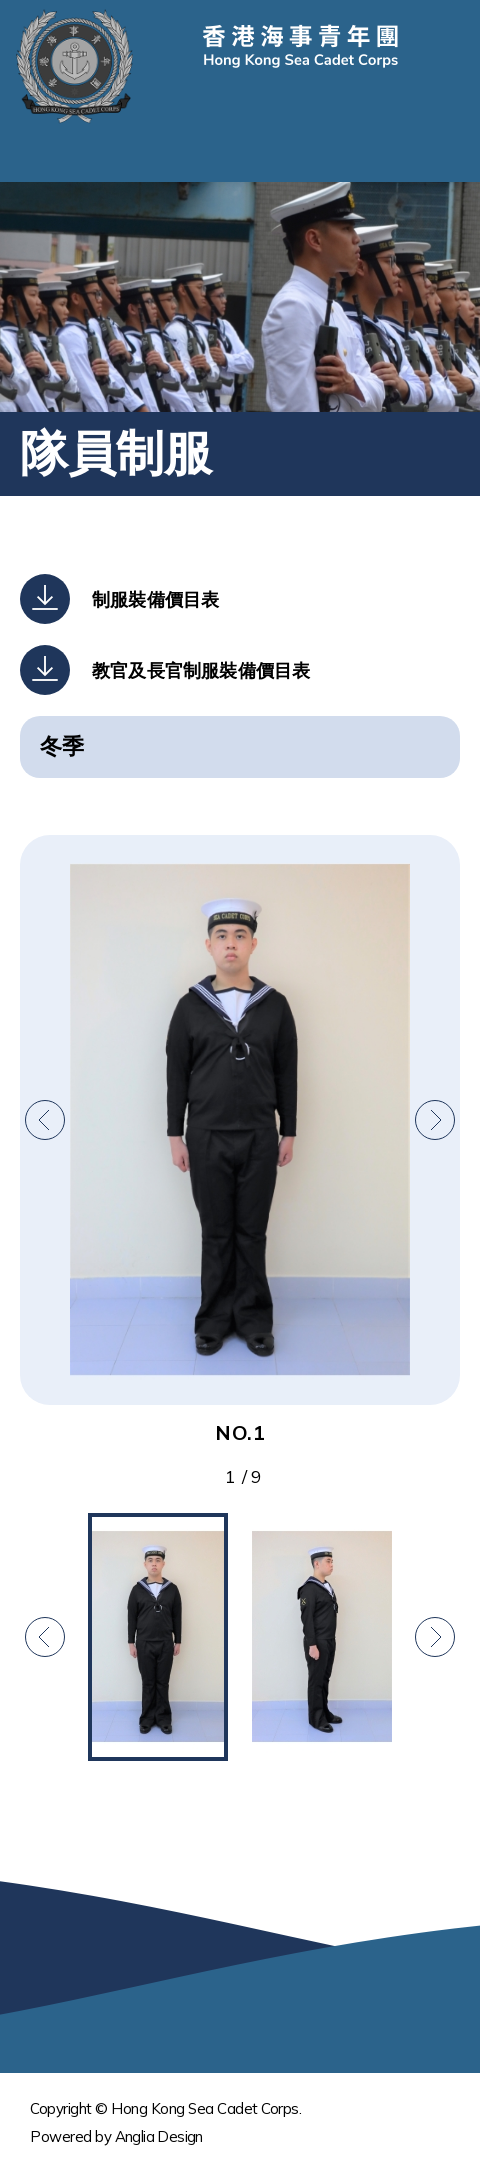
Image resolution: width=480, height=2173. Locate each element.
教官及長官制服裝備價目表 (201, 670)
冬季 (62, 746)
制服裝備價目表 (155, 599)
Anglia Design (159, 2136)
